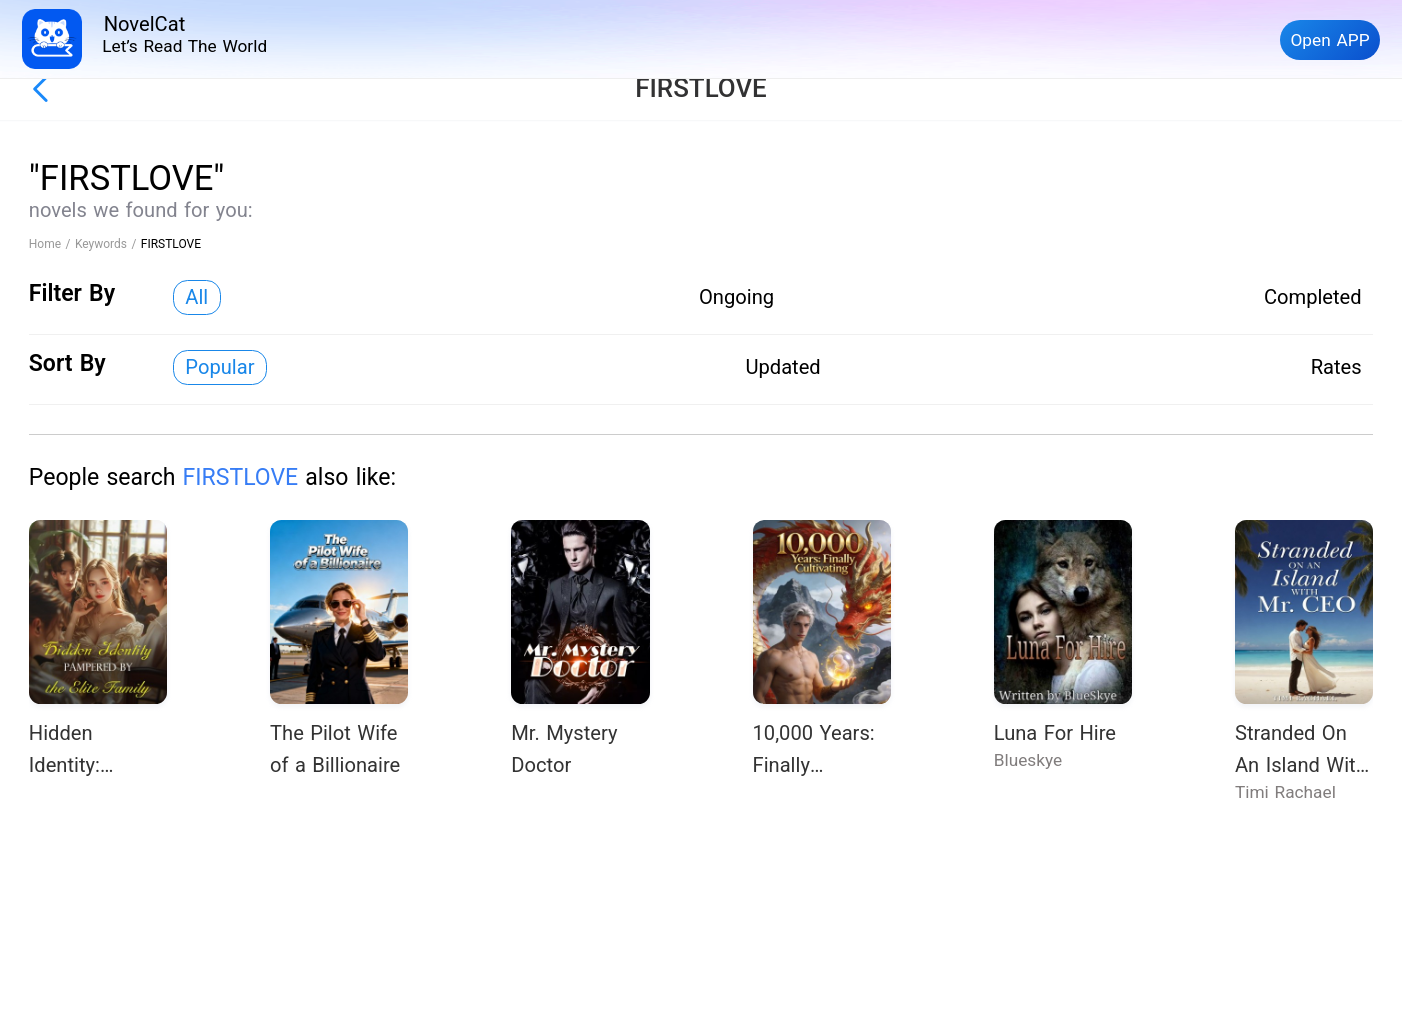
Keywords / (108, 244)
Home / (52, 244)
